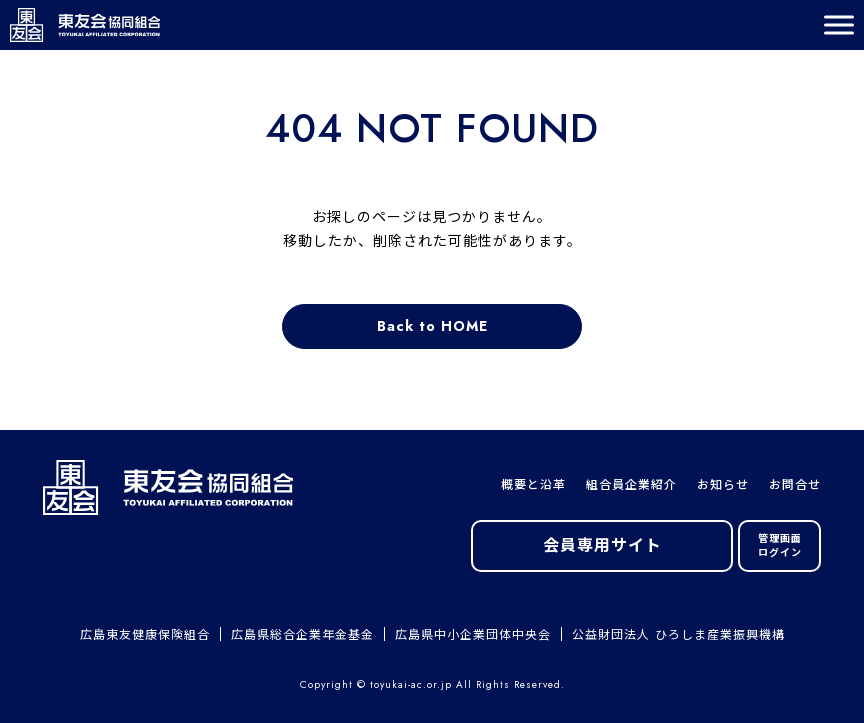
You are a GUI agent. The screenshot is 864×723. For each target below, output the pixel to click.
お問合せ (795, 485)
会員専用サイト (602, 545)
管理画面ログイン (780, 545)
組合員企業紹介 (631, 485)
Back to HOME (432, 326)
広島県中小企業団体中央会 (473, 635)
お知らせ (723, 485)
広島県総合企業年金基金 (302, 635)
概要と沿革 (533, 485)
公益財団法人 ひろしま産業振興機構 (678, 635)
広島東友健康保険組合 (145, 635)
